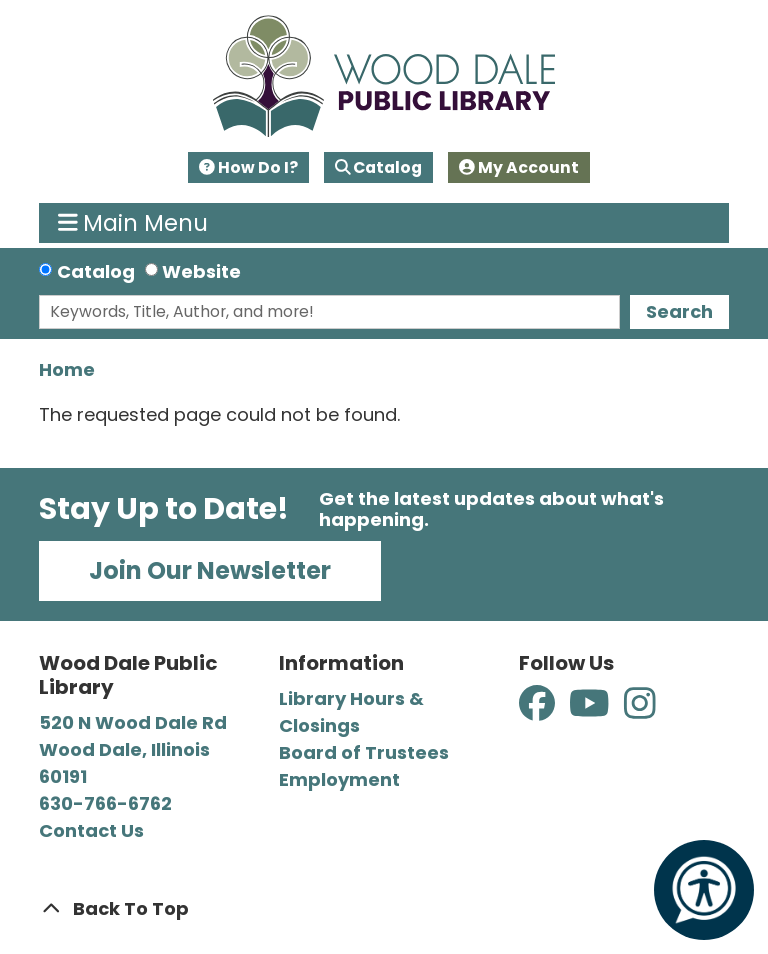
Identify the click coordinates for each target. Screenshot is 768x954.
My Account (519, 167)
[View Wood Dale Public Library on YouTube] (591, 710)
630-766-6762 (105, 803)
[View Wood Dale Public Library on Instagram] (640, 710)
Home (67, 369)
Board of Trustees (364, 752)
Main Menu (133, 223)
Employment (339, 779)
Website (201, 271)
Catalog (379, 167)
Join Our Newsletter (210, 570)
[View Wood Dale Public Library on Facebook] (539, 710)
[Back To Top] (384, 908)
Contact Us (91, 830)
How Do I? (248, 167)
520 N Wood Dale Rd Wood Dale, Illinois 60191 (133, 749)
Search (679, 311)
